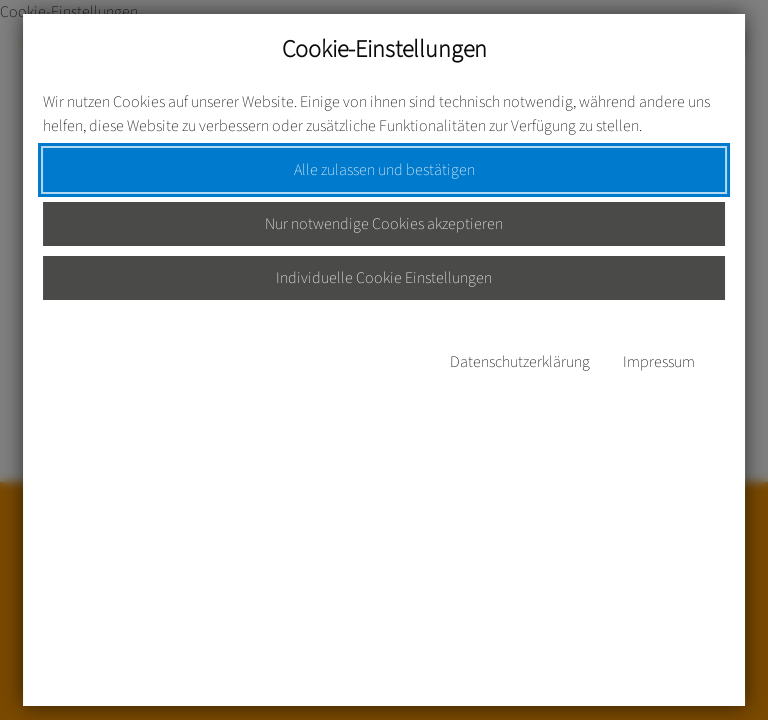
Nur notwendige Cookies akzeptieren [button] (384, 224)
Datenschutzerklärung (520, 362)
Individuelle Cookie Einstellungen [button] (384, 278)
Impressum (659, 362)
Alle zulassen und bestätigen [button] (384, 170)
